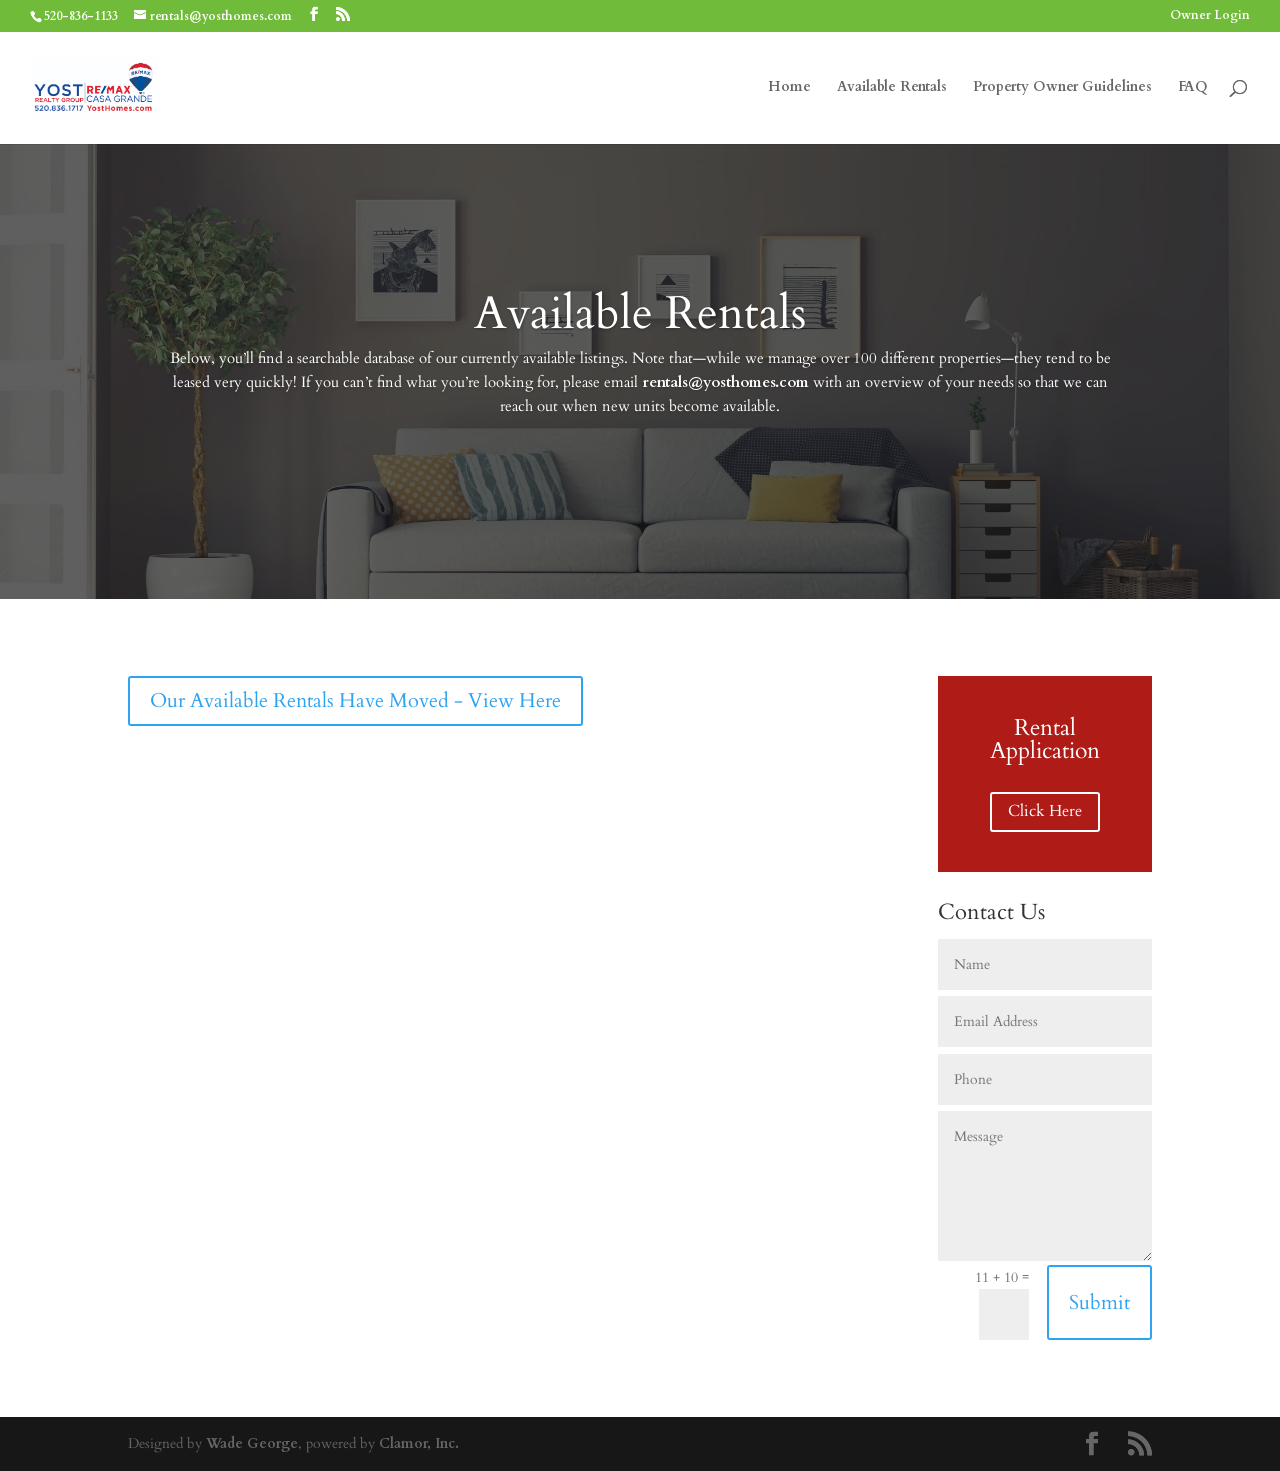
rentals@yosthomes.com (725, 382)
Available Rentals (892, 88)
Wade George (252, 1443)
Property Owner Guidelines (1062, 88)
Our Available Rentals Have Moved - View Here (355, 700)
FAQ (1193, 88)
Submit (1099, 1302)
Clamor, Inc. (419, 1443)
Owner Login (1210, 16)
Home (789, 88)
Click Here (1045, 811)
